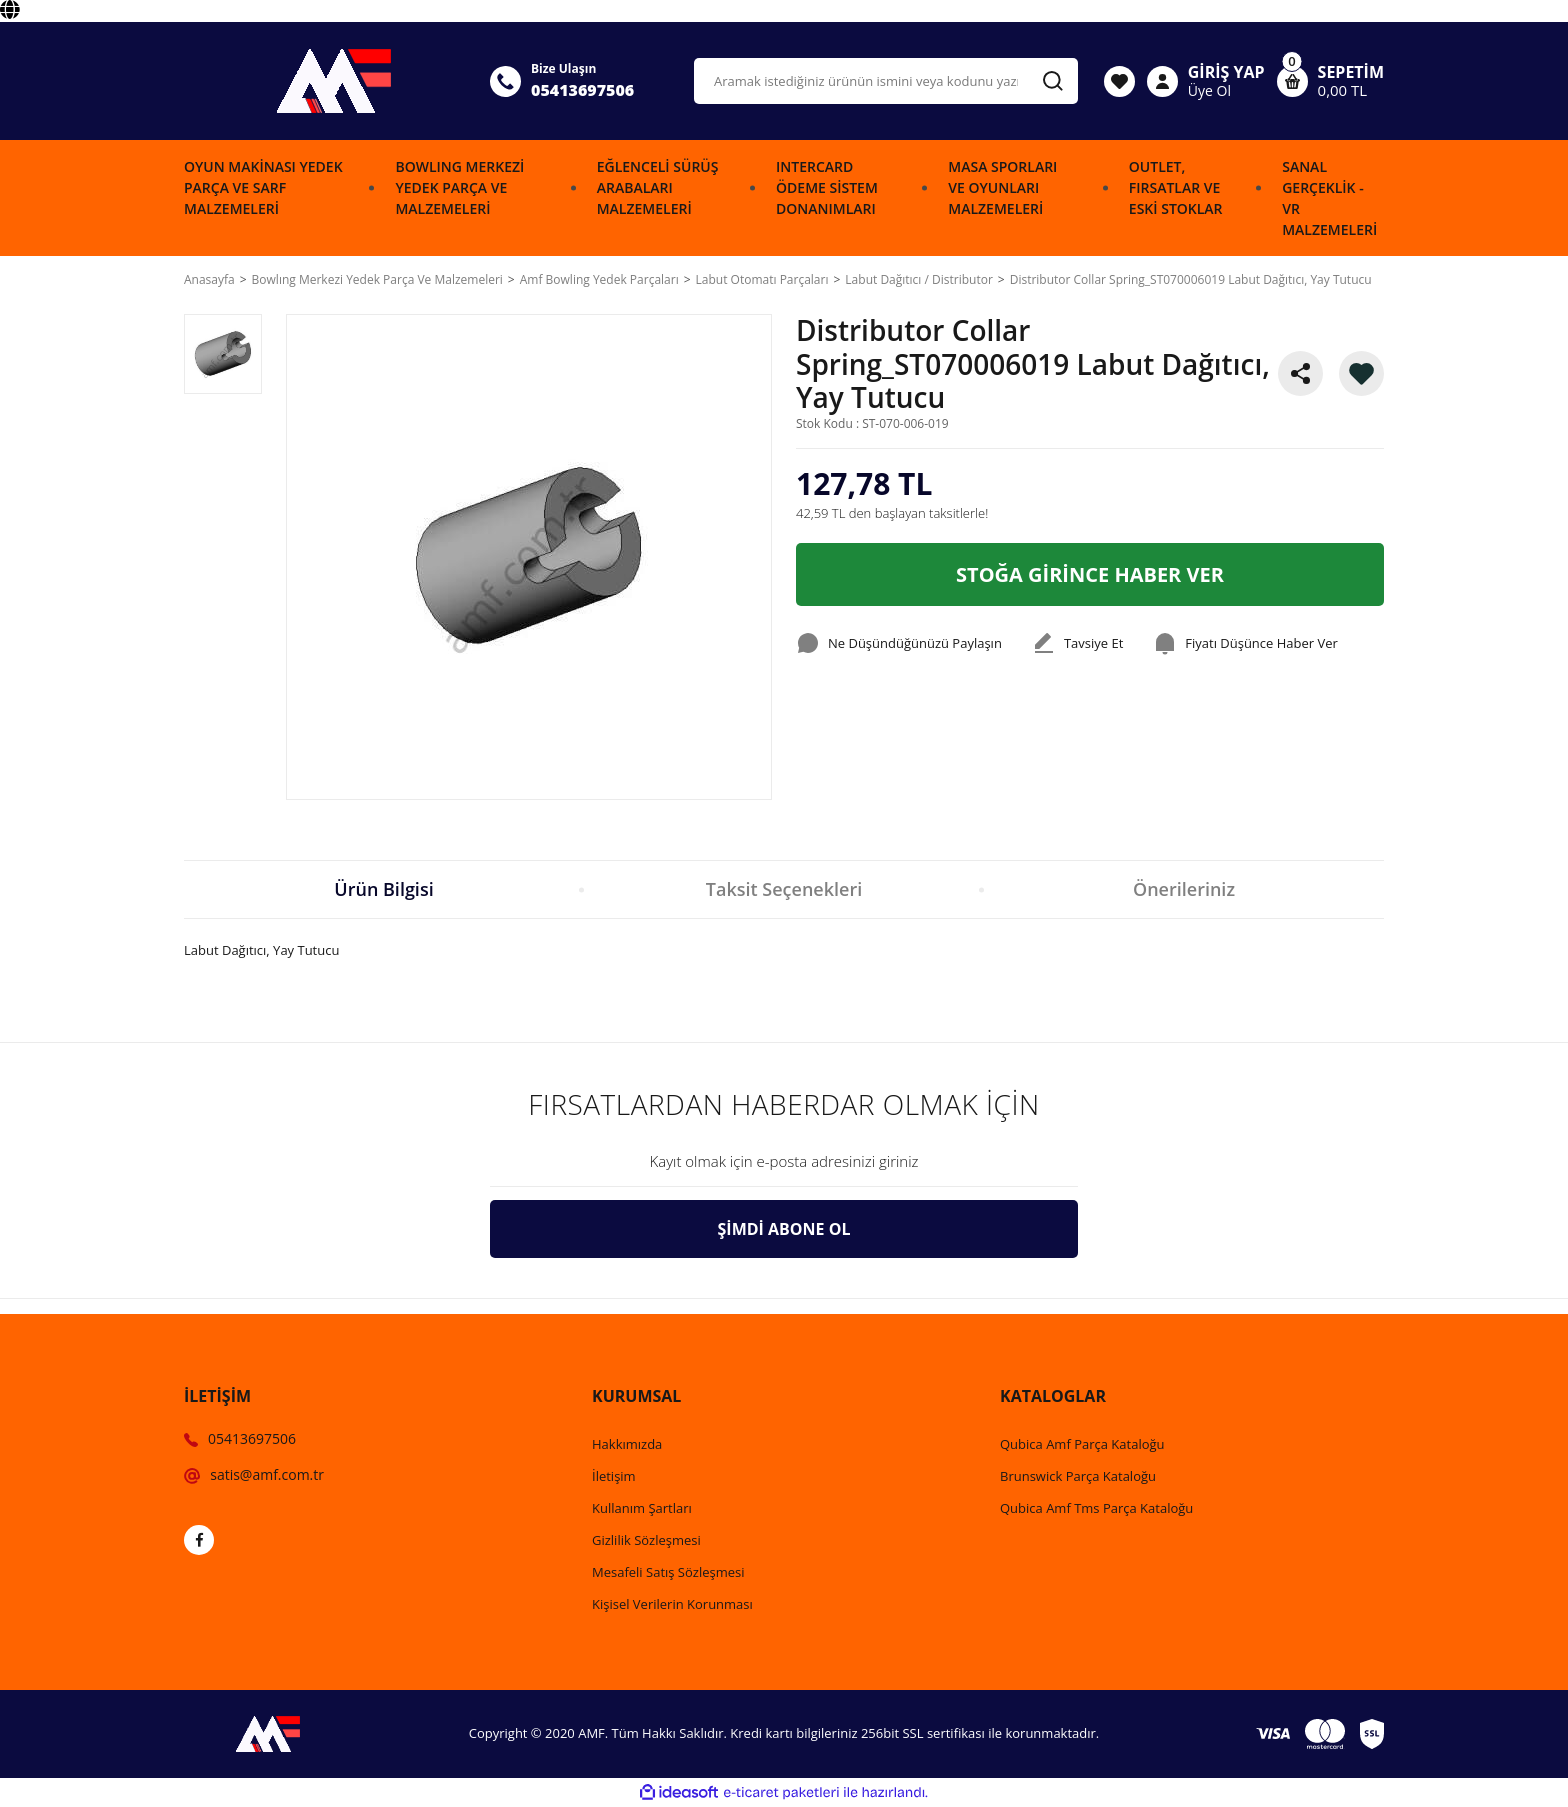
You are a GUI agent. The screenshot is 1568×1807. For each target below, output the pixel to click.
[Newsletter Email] (784, 1162)
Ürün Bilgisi (383, 889)
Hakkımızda (627, 1444)
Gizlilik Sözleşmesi (646, 1540)
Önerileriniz (1184, 889)
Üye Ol (1209, 90)
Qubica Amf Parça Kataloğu (1082, 1444)
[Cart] (1330, 81)
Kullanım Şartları (642, 1508)
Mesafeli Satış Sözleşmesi (668, 1572)
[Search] (886, 81)
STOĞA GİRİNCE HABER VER (1090, 574)
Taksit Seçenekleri (784, 889)
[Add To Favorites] (1361, 373)
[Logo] (325, 81)
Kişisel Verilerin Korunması (672, 1604)
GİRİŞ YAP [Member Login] (1226, 72)
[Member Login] (1162, 81)
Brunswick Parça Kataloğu (1078, 1476)
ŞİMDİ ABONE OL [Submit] (784, 1229)
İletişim (614, 1476)
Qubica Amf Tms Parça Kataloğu (1096, 1508)
